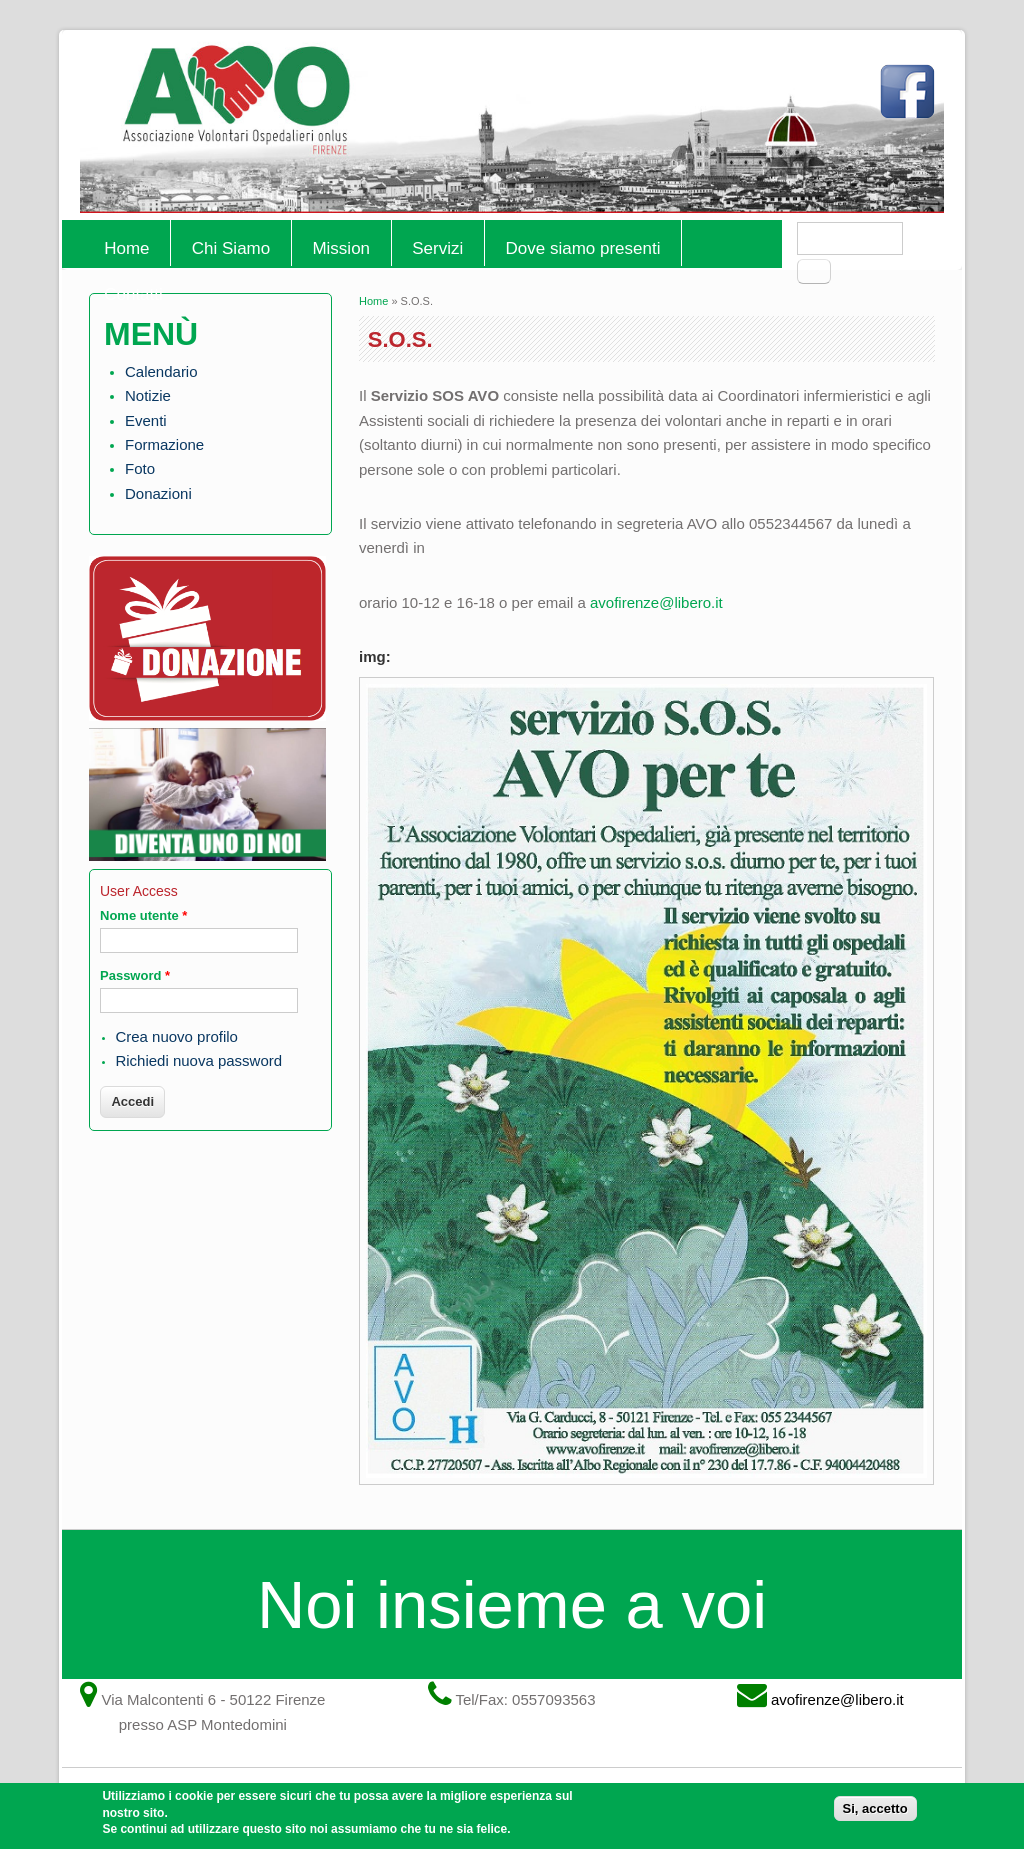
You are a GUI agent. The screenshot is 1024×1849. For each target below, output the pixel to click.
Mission (341, 248)
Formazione (164, 444)
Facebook (912, 100)
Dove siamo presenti (583, 248)
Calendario (161, 371)
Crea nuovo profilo (176, 1036)
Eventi (146, 420)
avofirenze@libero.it (656, 602)
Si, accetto (875, 1814)
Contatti (133, 294)
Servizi (437, 248)
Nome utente (143, 915)
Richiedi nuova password (198, 1060)
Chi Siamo (231, 248)
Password (135, 975)
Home (126, 248)
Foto (140, 468)
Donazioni (158, 493)
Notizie (148, 395)
